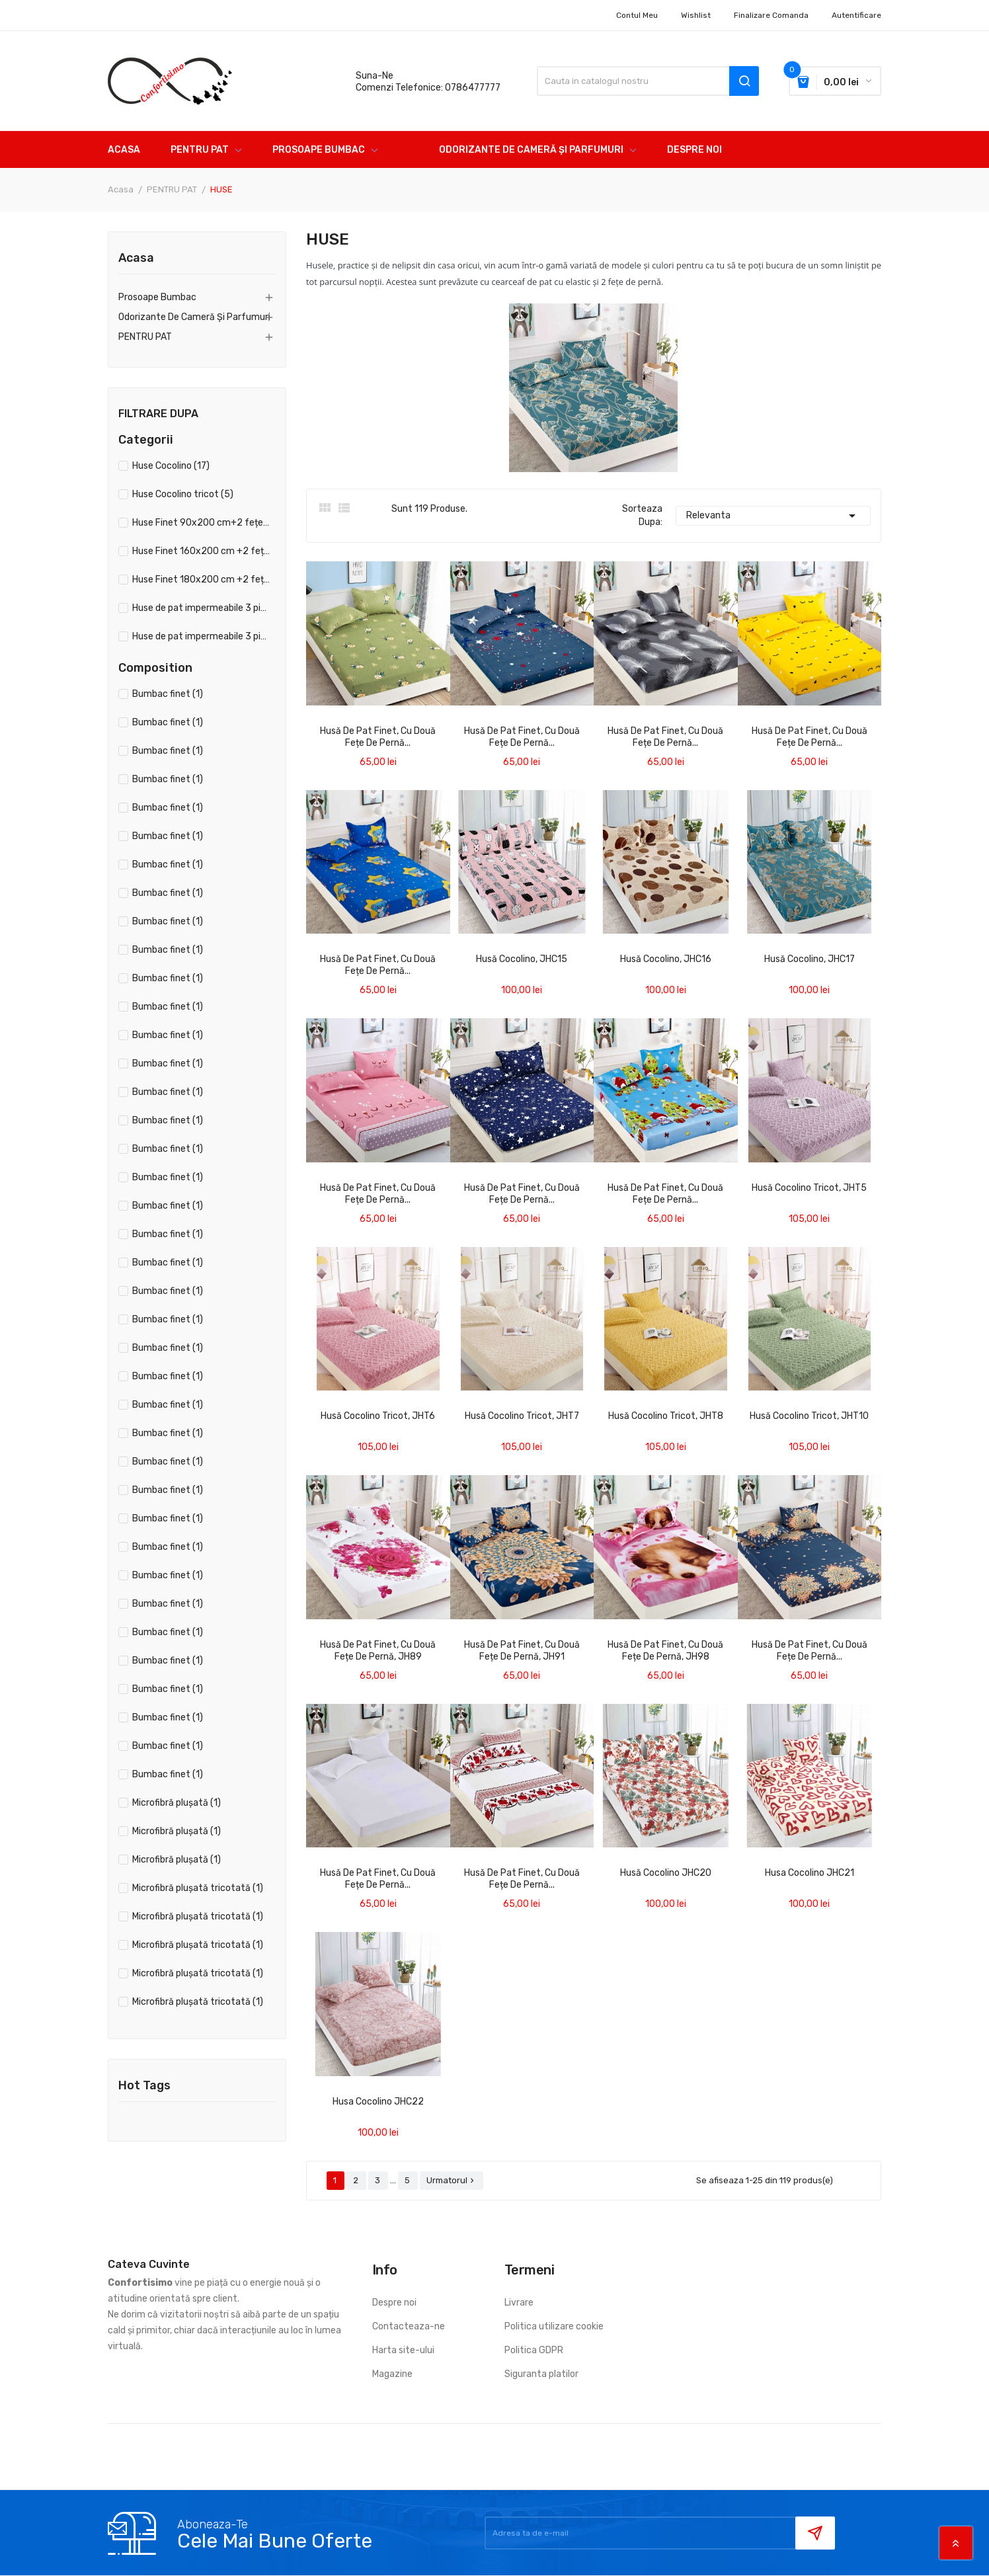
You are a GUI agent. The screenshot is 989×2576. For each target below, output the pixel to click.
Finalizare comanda (771, 15)
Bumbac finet (167, 694)
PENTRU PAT (145, 336)
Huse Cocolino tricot (182, 494)
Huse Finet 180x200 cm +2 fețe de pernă (201, 579)
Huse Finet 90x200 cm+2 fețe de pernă (201, 522)
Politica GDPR (533, 2350)
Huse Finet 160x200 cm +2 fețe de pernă (201, 551)
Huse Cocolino (171, 465)
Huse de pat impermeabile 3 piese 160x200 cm (201, 608)
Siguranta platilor (541, 2374)
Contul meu (637, 15)
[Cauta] (648, 81)
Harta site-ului (403, 2350)
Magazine (392, 2374)
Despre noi (394, 2302)
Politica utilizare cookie (554, 2326)
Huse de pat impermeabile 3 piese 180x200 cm (201, 636)
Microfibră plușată (176, 1802)
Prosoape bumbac (157, 297)
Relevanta (773, 516)
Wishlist (696, 15)
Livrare (519, 2302)
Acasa (136, 258)
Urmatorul (451, 2180)
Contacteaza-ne (408, 2326)
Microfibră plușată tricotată (197, 1888)
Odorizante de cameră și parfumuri (194, 317)
